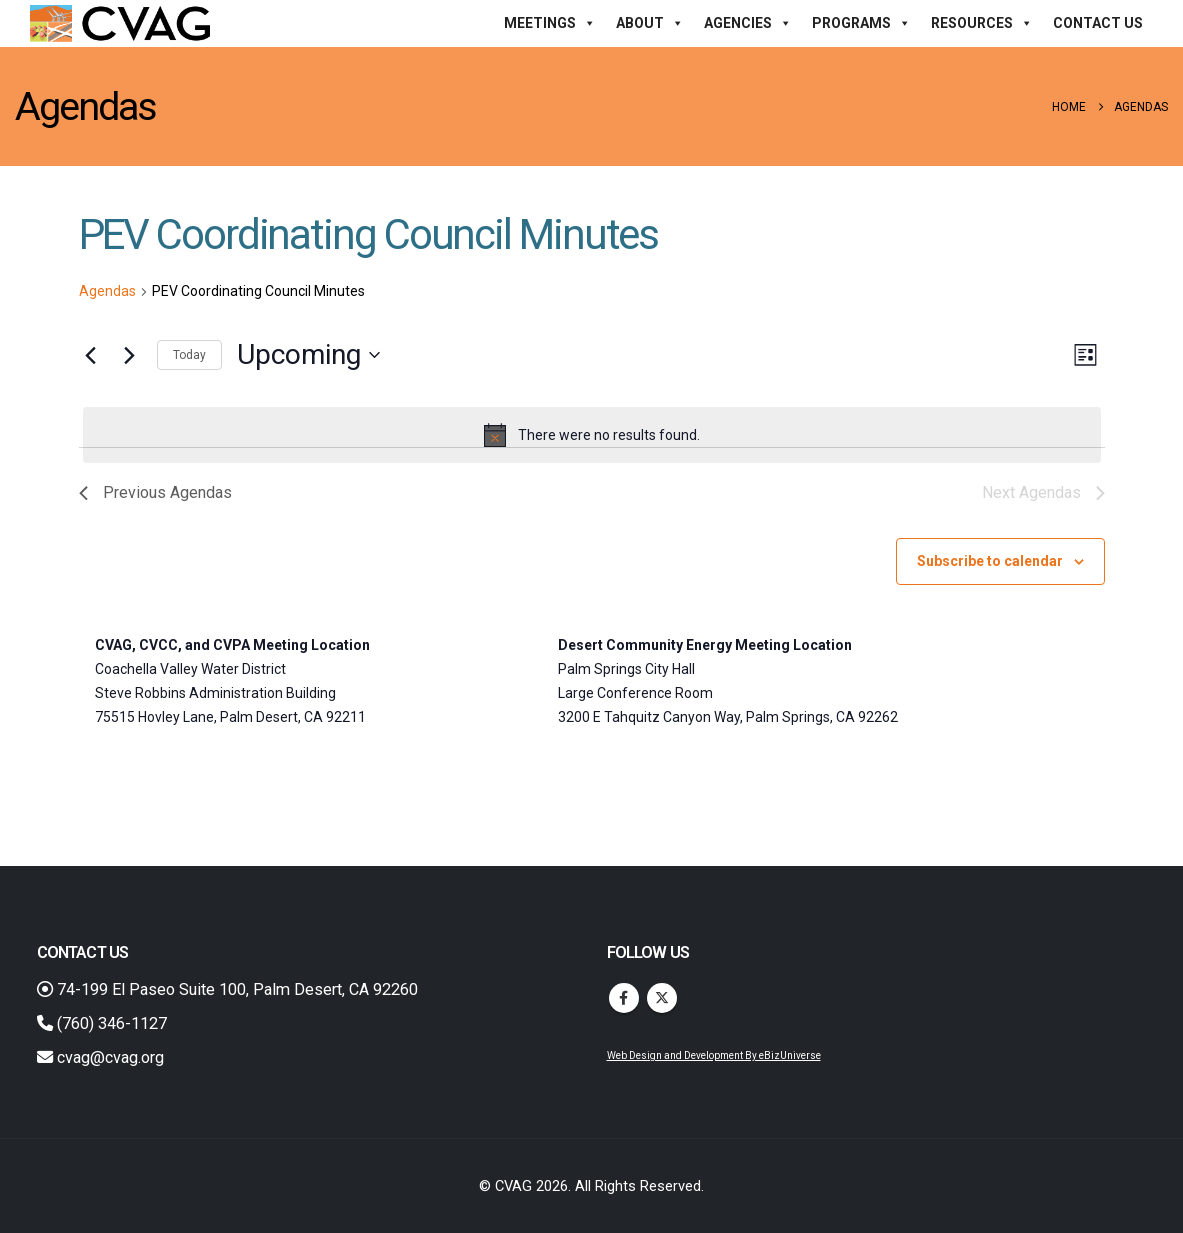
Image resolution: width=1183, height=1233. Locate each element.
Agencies (748, 23)
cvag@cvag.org (100, 1057)
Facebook (624, 998)
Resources (982, 23)
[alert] (592, 435)
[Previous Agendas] (91, 355)
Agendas (107, 291)
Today (189, 355)
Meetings (550, 23)
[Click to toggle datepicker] (308, 355)
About (650, 23)
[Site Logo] (120, 23)
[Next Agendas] (130, 355)
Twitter (662, 998)
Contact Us (1098, 23)
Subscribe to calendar (990, 561)
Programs (861, 23)
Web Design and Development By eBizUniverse (714, 1055)
